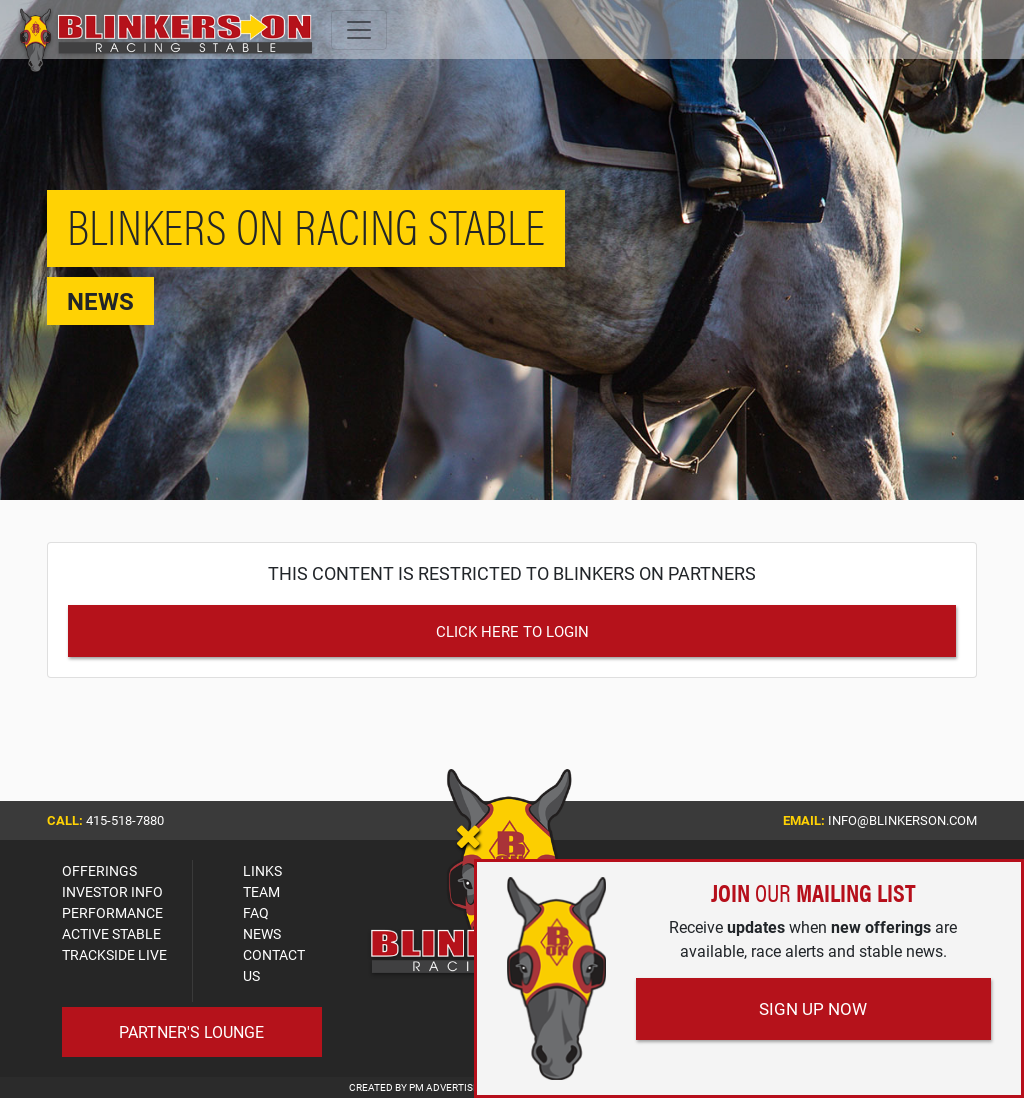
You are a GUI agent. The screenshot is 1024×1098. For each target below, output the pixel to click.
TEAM (261, 891)
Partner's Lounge (191, 1031)
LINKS (262, 870)
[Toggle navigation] (359, 30)
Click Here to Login (512, 631)
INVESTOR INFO (112, 891)
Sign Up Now (813, 1008)
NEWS (262, 933)
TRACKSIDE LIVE (114, 954)
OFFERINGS (99, 870)
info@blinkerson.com (902, 820)
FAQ (256, 912)
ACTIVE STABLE (111, 933)
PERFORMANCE (112, 912)
